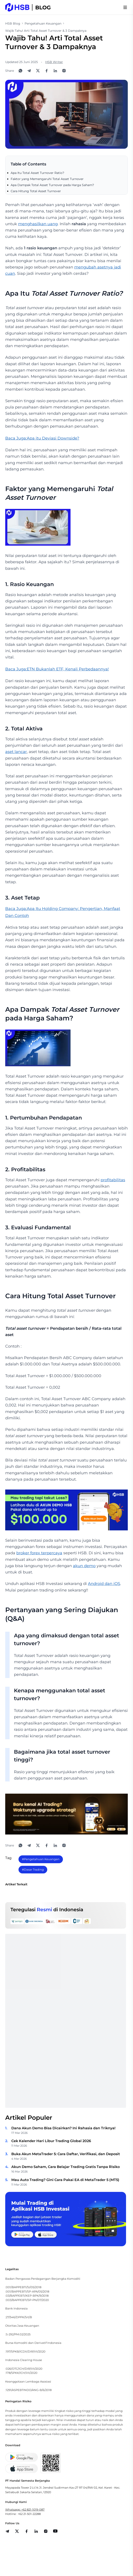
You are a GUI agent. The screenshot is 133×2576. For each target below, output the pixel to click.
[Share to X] (38, 70)
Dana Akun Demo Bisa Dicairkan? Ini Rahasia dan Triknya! (63, 2128)
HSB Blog (12, 23)
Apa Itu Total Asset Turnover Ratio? (37, 173)
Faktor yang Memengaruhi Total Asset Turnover (47, 179)
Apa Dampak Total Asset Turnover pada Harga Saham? (52, 185)
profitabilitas (113, 1180)
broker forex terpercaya (39, 1553)
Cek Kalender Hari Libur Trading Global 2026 (51, 2141)
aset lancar (16, 751)
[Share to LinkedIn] (55, 70)
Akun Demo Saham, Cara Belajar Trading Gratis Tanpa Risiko (65, 2167)
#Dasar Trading (33, 1869)
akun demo (84, 1565)
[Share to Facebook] (46, 70)
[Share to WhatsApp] (20, 70)
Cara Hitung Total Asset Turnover (36, 191)
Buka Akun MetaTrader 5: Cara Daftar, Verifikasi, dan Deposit (65, 2154)
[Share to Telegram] (29, 70)
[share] (17, 2531)
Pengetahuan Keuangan (43, 23)
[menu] (125, 7)
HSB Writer (54, 62)
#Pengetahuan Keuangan (40, 1859)
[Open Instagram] (64, 70)
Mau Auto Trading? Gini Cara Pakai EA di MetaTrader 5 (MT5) (65, 2180)
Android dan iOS (104, 1583)
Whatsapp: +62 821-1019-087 (25, 2509)
